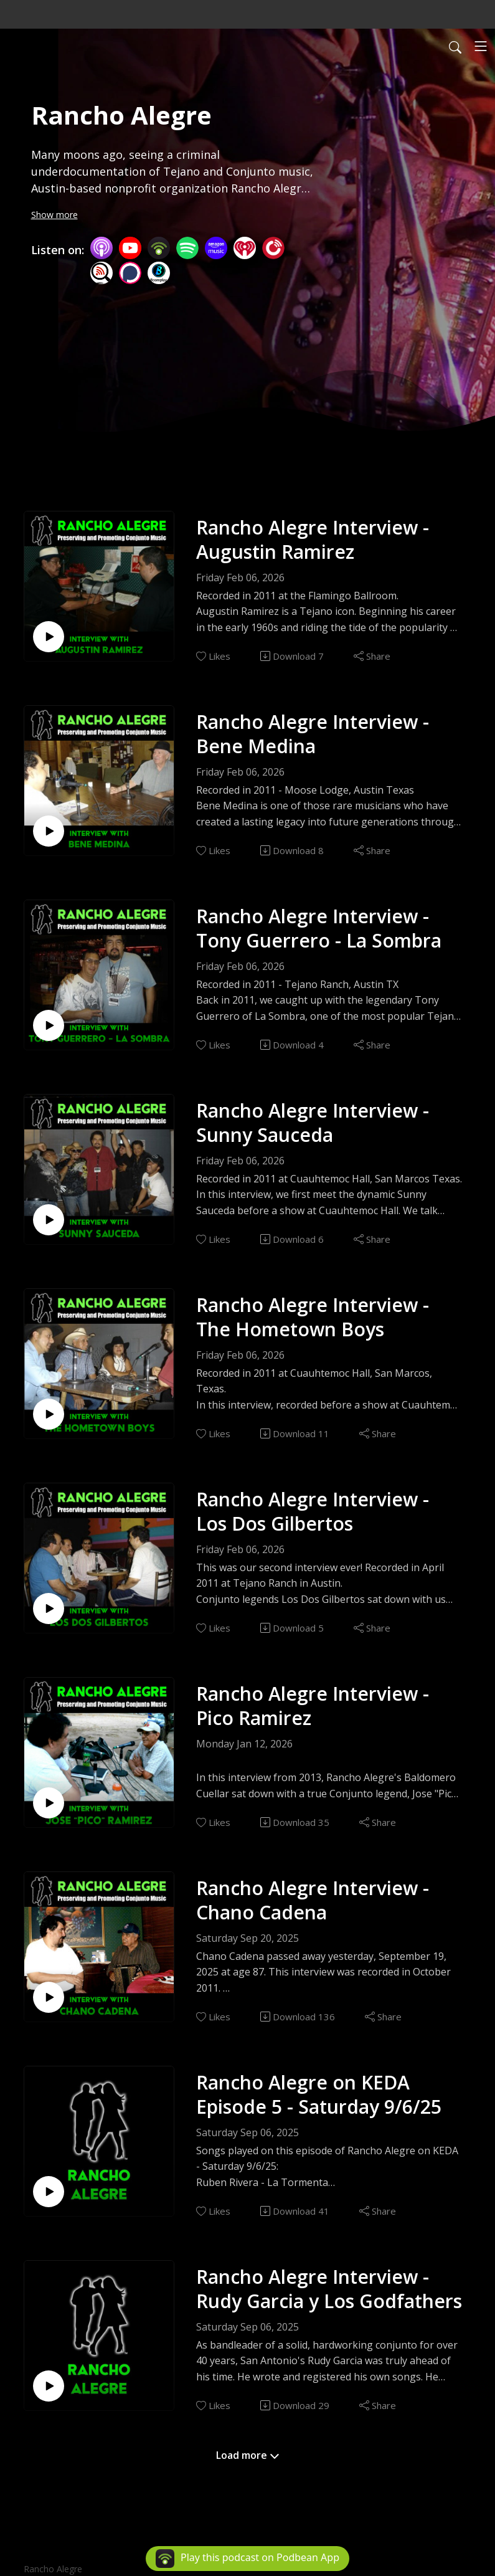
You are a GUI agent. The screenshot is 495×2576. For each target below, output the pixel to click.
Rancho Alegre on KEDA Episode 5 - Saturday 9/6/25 (318, 2094)
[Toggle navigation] (480, 46)
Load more (248, 2455)
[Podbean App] (159, 247)
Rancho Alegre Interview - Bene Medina (312, 734)
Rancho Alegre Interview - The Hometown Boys (312, 1317)
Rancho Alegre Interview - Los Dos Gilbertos (312, 1511)
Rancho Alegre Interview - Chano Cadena (312, 1900)
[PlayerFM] (273, 247)
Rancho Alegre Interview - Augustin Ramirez (312, 539)
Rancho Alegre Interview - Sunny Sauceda (312, 1122)
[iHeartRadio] (244, 247)
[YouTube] (130, 248)
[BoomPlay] (159, 271)
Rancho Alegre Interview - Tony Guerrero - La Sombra (318, 928)
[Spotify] (187, 247)
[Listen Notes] (101, 271)
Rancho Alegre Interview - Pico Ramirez (312, 1705)
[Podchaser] (130, 271)
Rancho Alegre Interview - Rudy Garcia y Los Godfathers (329, 2289)
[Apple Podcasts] (101, 247)
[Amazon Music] (216, 247)
